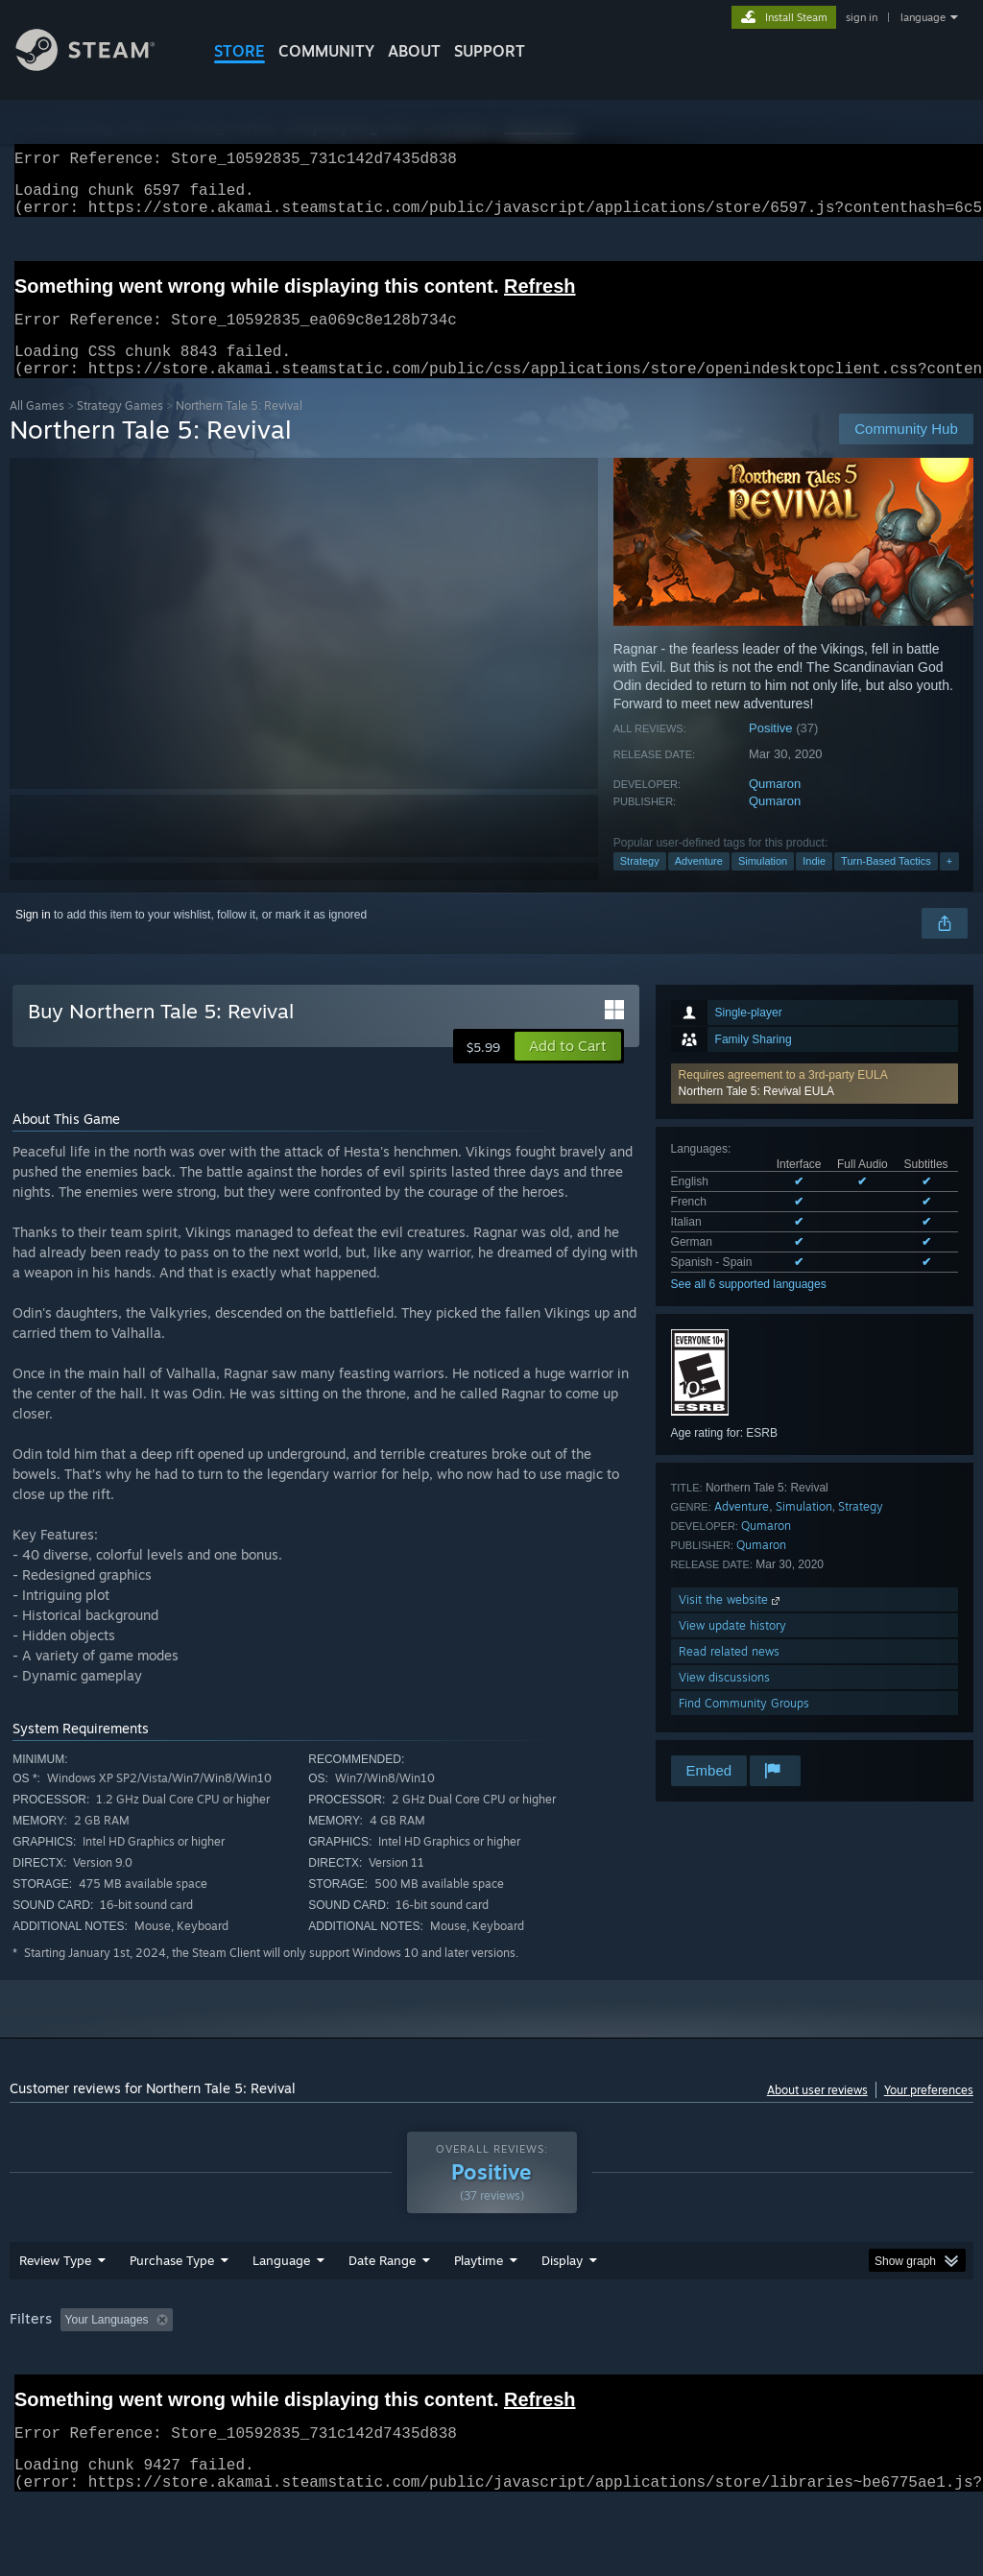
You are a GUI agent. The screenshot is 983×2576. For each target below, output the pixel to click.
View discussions (724, 1700)
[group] (491, 2382)
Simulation (762, 884)
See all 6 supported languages (749, 1307)
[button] (814, 1106)
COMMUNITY (326, 50)
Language (281, 2310)
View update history (732, 1648)
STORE (239, 50)
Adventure (699, 884)
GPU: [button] (910, 2369)
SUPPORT (489, 50)
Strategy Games (120, 428)
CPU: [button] (846, 2369)
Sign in (33, 937)
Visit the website (731, 1622)
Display (562, 2310)
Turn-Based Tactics (886, 884)
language (923, 17)
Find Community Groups (744, 1726)
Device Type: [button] (47, 2395)
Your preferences (928, 2113)
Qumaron (775, 806)
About (414, 50)
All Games (37, 428)
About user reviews (817, 2113)
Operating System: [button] (747, 2369)
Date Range (382, 2310)
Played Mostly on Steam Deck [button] (586, 2369)
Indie (814, 884)
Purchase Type (172, 2310)
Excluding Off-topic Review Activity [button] (300, 2369)
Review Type (55, 2310)
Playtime (478, 2310)
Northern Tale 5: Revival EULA (757, 1114)
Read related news (729, 1674)
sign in (861, 17)
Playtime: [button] (448, 2369)
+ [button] (949, 884)
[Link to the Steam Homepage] (99, 66)
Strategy (639, 884)
